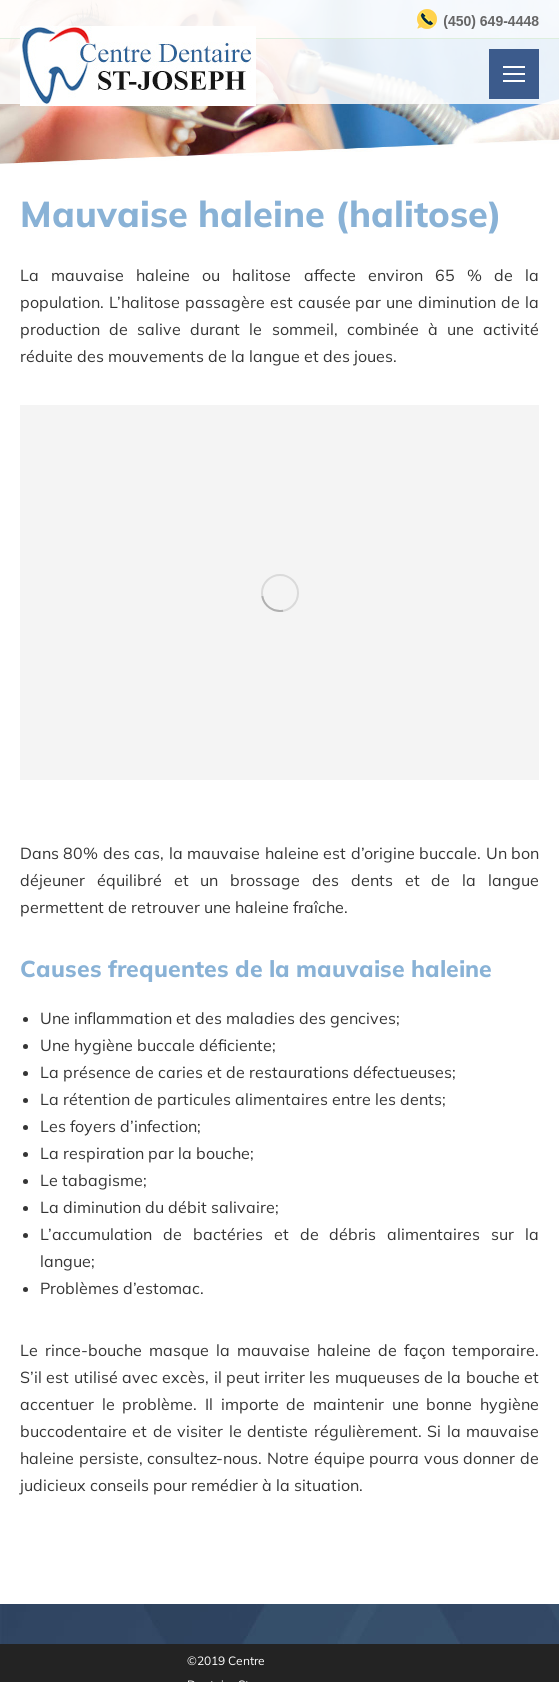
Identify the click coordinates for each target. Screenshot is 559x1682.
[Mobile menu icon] (514, 74)
